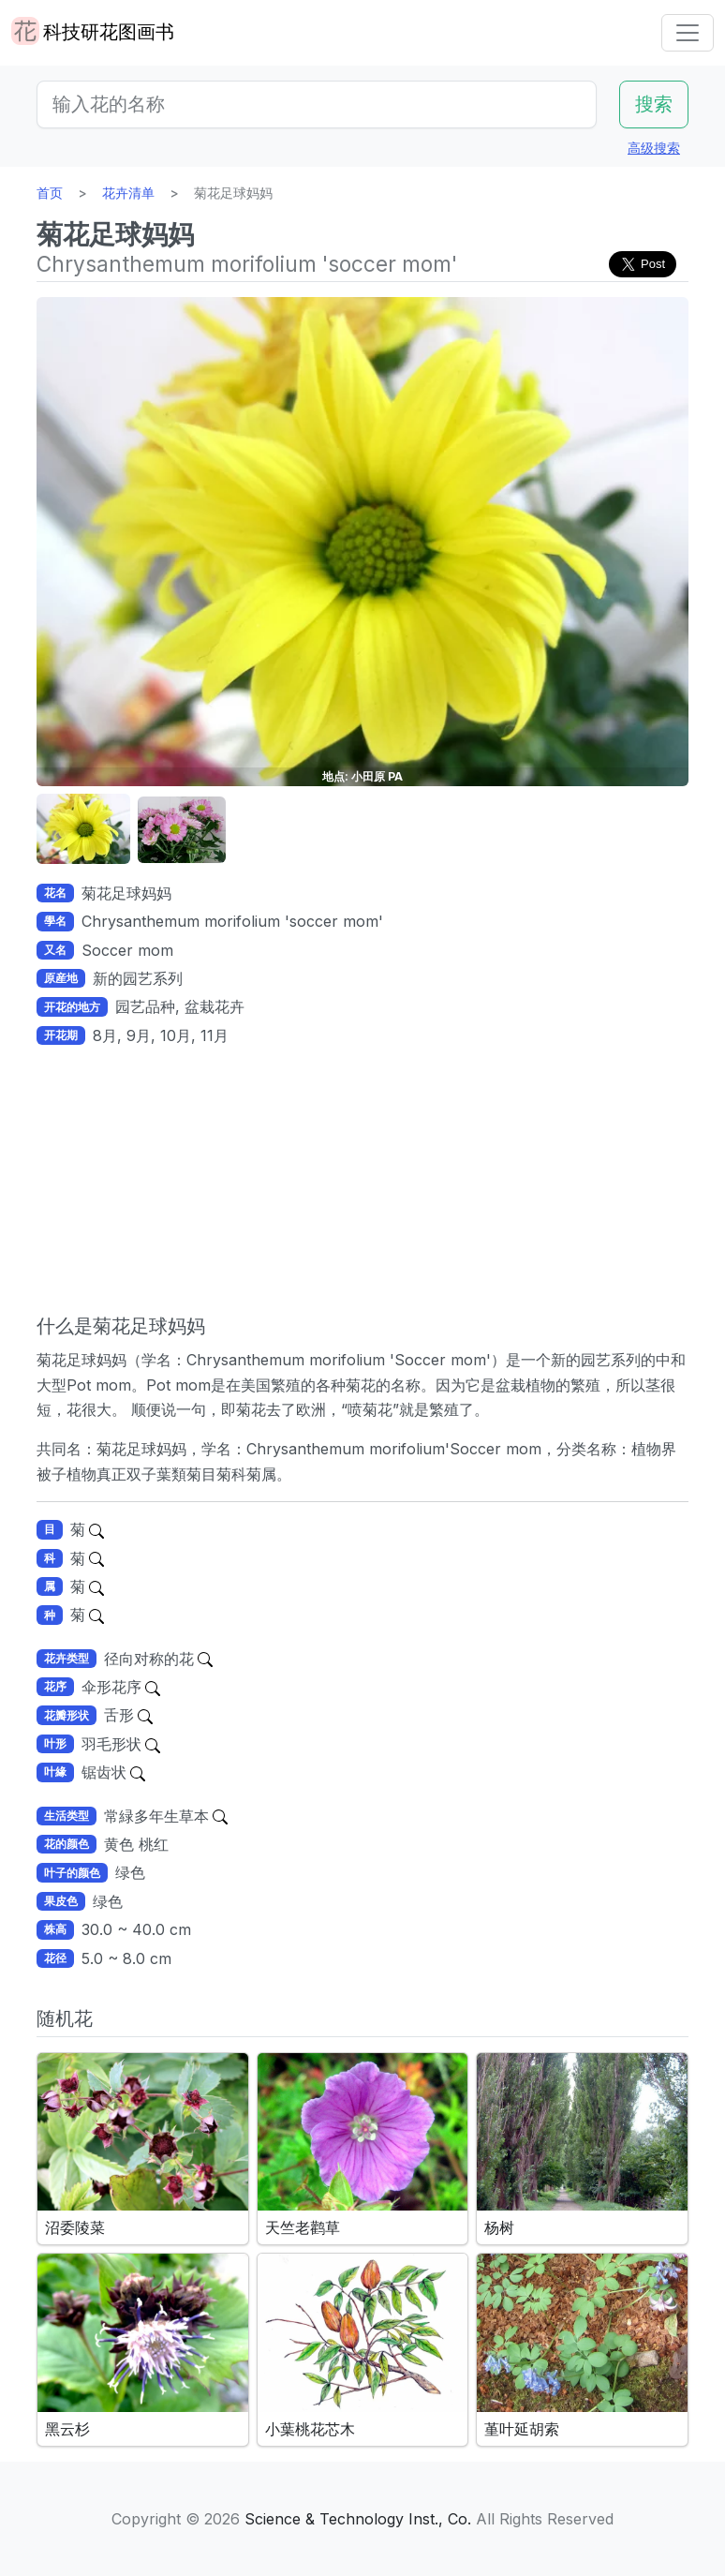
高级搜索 (654, 148)
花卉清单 (128, 193)
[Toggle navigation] (687, 33)
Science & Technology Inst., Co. (357, 2518)
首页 (50, 193)
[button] (83, 830)
